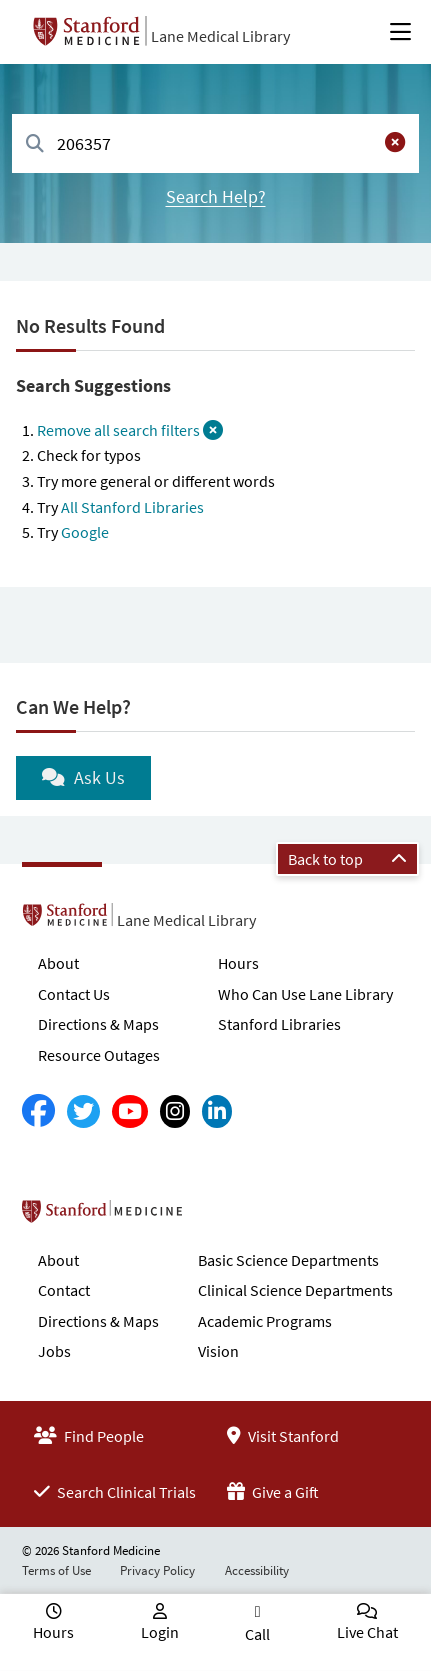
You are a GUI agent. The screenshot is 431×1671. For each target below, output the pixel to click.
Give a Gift (273, 1492)
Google (85, 532)
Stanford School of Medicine (217, 1217)
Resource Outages (99, 1055)
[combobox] (215, 143)
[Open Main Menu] (400, 32)
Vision (218, 1351)
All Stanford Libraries (132, 507)
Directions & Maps (98, 1024)
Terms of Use (56, 1570)
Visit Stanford (283, 1436)
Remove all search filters (130, 430)
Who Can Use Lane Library (305, 994)
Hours (238, 963)
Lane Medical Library (220, 36)
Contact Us (74, 994)
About (58, 963)
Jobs (54, 1351)
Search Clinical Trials (115, 1492)
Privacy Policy (157, 1570)
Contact (64, 1290)
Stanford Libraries (279, 1024)
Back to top (347, 859)
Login (160, 1632)
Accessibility (257, 1570)
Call (257, 1634)
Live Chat (367, 1632)
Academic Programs (265, 1321)
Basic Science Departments (288, 1260)
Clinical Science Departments (295, 1290)
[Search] (35, 144)
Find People (89, 1436)
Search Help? (216, 196)
